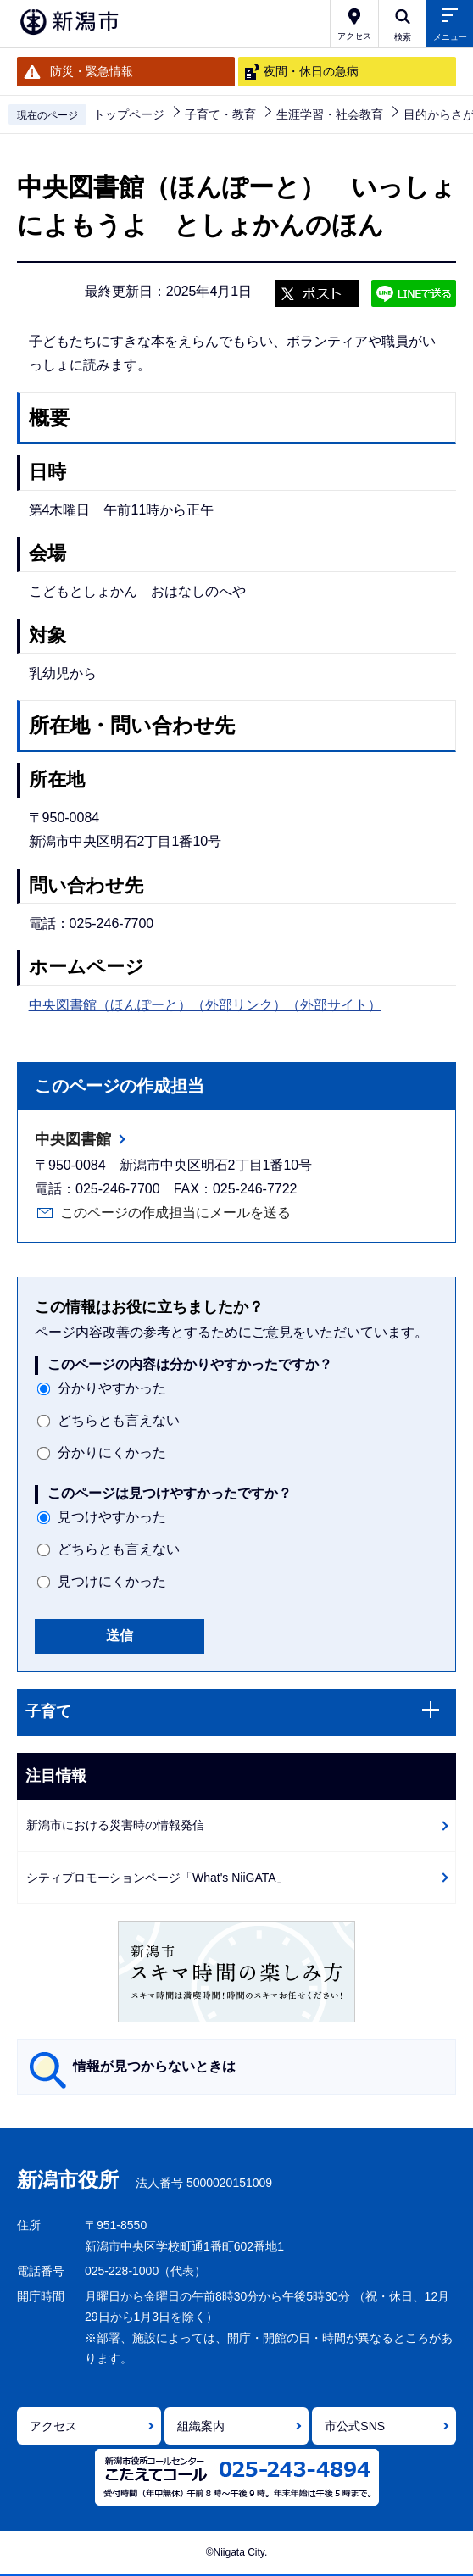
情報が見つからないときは (154, 2066)
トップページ (128, 114)
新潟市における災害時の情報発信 (115, 1825)
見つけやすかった (112, 1517)
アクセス (53, 2426)
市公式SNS (355, 2426)
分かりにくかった (112, 1452)
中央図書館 (73, 1139)
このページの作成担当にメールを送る (175, 1212)
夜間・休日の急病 (311, 71)
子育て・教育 (220, 114)
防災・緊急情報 (91, 71)
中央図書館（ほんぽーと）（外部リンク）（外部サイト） (205, 1005)
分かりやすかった (112, 1388)
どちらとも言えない (119, 1420)
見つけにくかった (112, 1581)
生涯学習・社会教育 (329, 114)
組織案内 (201, 2426)
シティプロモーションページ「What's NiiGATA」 (157, 1877)
